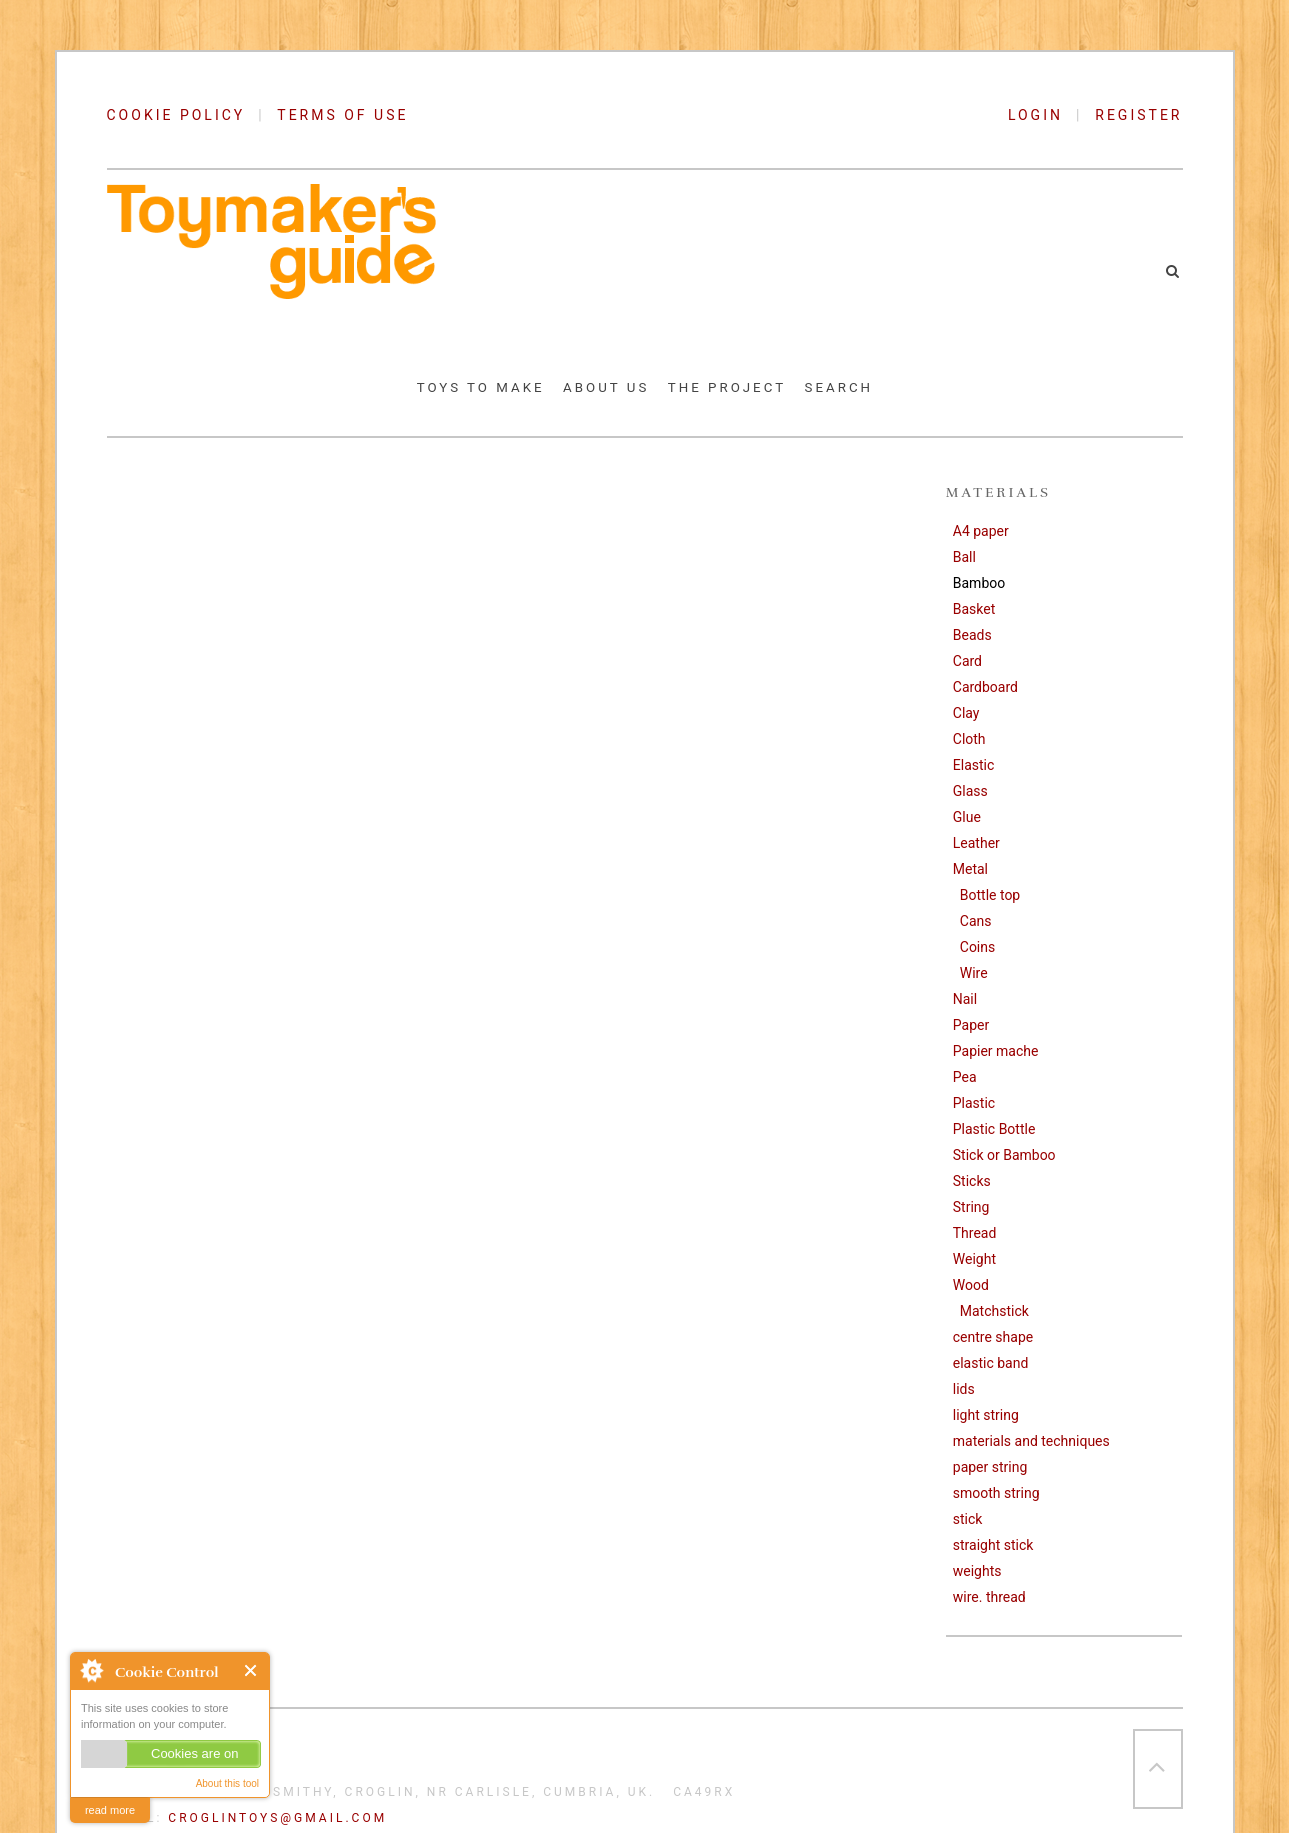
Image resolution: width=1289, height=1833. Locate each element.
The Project (727, 387)
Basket (974, 609)
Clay (966, 713)
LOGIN (1042, 115)
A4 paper (981, 531)
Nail (965, 999)
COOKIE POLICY (176, 115)
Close (251, 1670)
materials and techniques (1031, 1441)
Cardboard (985, 687)
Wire (974, 973)
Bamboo (979, 583)
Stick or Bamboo (1004, 1155)
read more (110, 1810)
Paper (971, 1025)
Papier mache (996, 1051)
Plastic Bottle (994, 1129)
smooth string (996, 1493)
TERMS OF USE (342, 115)
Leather (976, 843)
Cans (976, 921)
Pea (965, 1077)
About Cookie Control (91, 1670)
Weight (974, 1259)
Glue (967, 817)
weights (977, 1571)
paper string (990, 1467)
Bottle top (990, 895)
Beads (972, 635)
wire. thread (989, 1597)
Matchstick (994, 1311)
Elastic (974, 765)
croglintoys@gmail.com (277, 1818)
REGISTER (1138, 115)
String (971, 1207)
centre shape (993, 1337)
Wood (971, 1285)
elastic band (991, 1363)
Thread (975, 1233)
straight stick (993, 1545)
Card (967, 661)
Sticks (972, 1181)
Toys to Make (481, 387)
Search (839, 387)
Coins (977, 947)
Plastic (974, 1103)
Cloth (969, 739)
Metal (970, 869)
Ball (964, 557)
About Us (606, 387)
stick (968, 1519)
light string (986, 1415)
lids (964, 1389)
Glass (970, 791)
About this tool (227, 1783)
